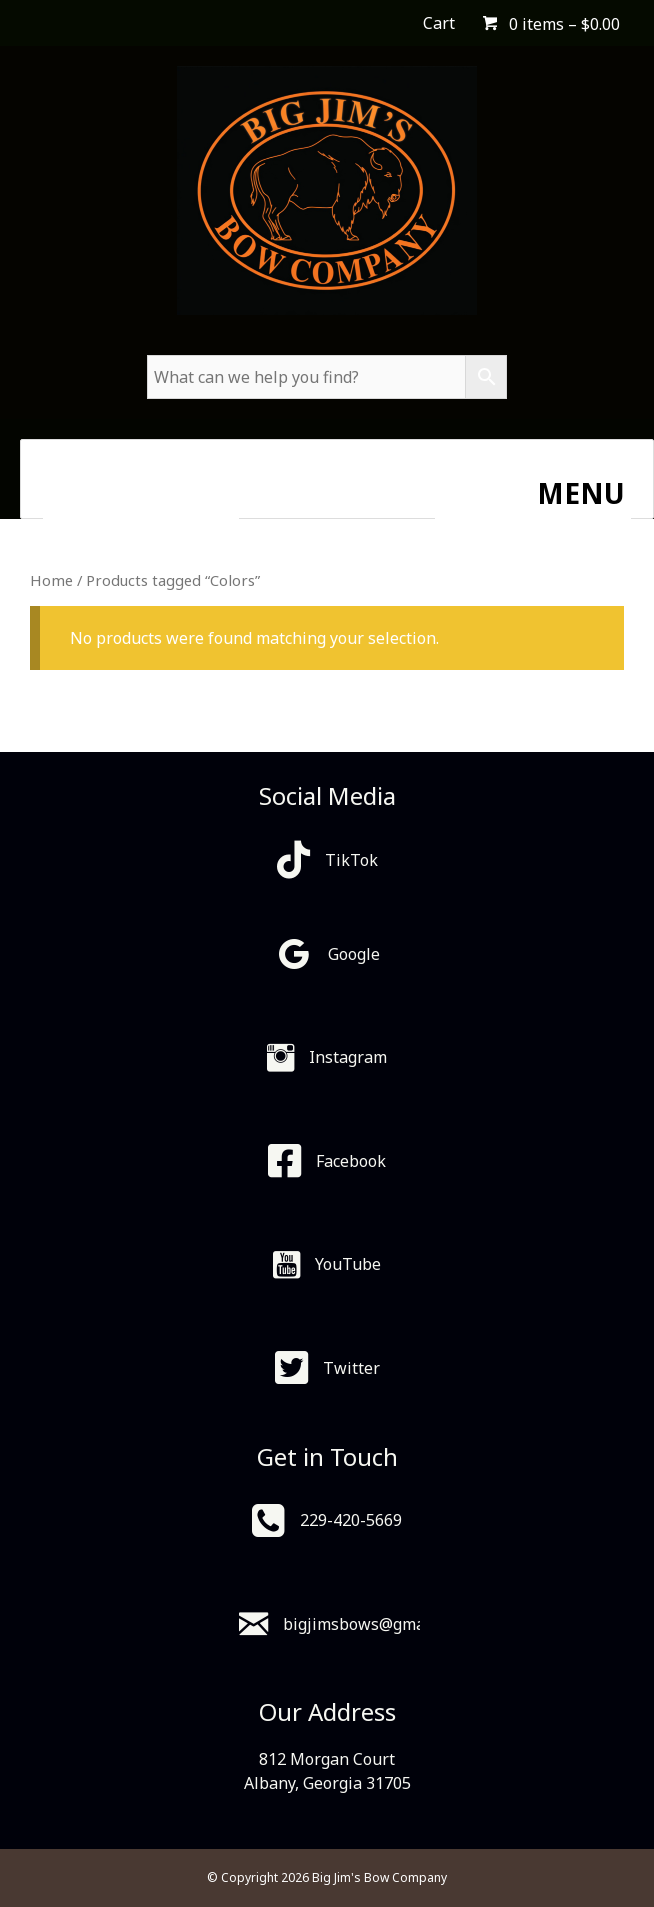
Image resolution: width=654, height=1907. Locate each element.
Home (51, 580)
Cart (439, 23)
